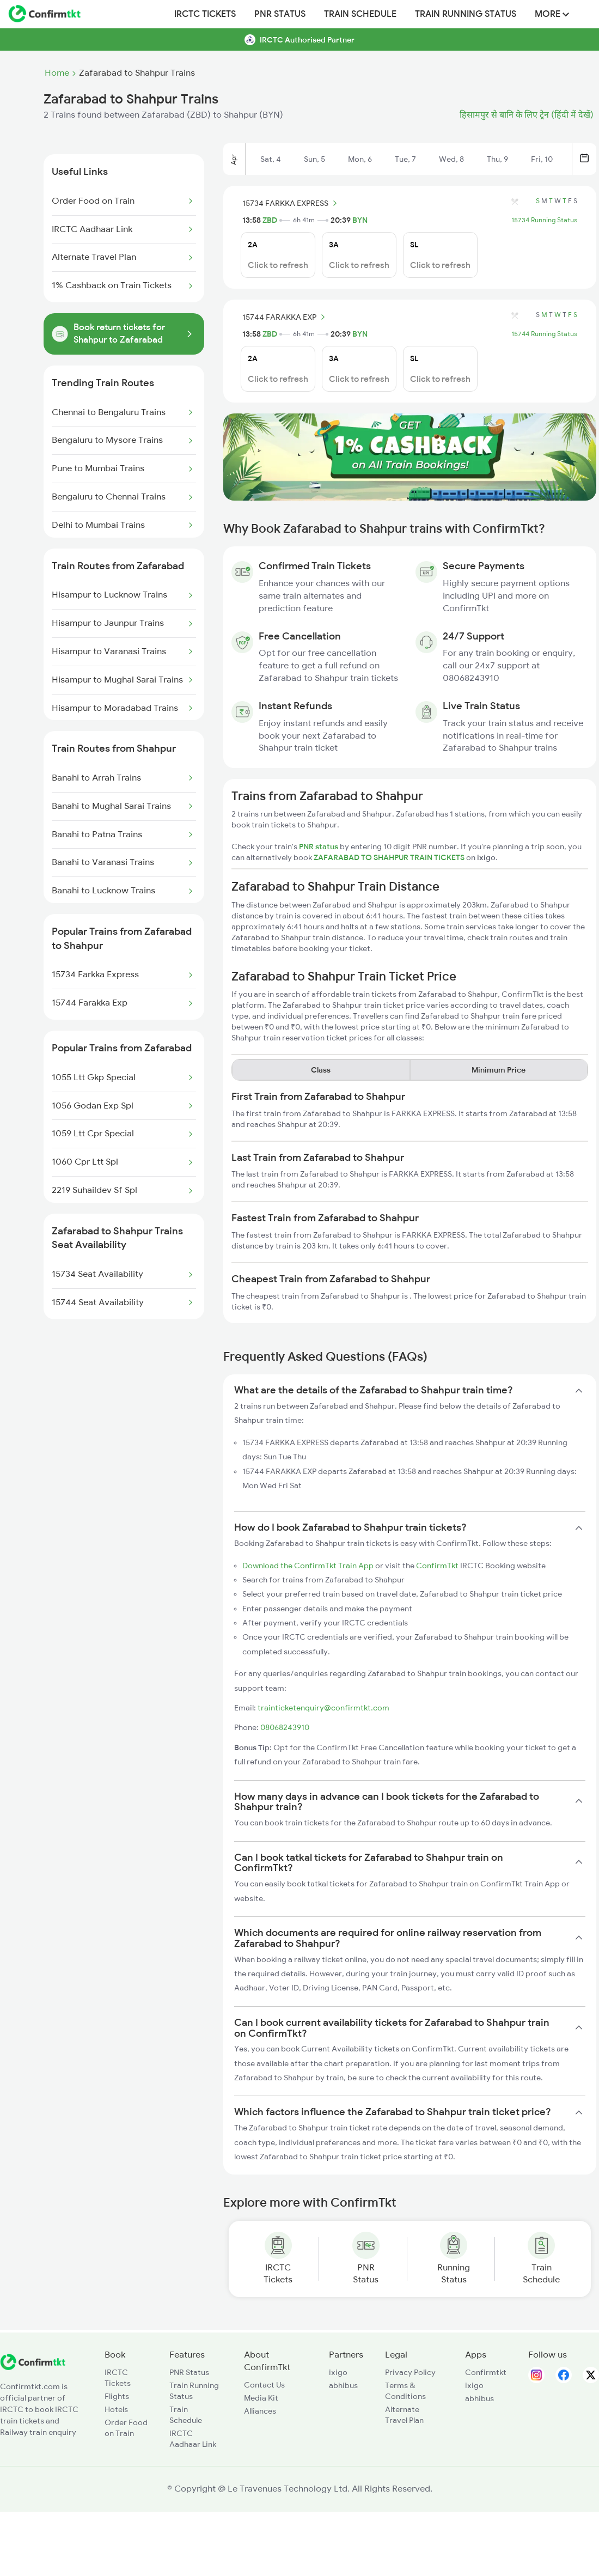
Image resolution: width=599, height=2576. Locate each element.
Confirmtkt (485, 2372)
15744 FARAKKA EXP (285, 317)
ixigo (338, 2372)
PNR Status (279, 14)
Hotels (116, 2409)
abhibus (343, 2385)
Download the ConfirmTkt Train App (308, 1565)
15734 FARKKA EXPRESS (291, 203)
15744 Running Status (544, 334)
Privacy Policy (410, 2372)
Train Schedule (360, 14)
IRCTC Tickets (205, 14)
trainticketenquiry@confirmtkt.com (323, 1707)
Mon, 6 (360, 159)
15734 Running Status (544, 220)
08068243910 (284, 1727)
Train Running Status (465, 14)
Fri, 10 (542, 159)
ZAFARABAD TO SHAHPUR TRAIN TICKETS (390, 857)
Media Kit (261, 2398)
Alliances (260, 2411)
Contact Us (264, 2384)
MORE (552, 14)
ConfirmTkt (437, 1565)
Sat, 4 (270, 159)
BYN (360, 220)
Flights (117, 2396)
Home (57, 73)
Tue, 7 (405, 159)
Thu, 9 (497, 159)
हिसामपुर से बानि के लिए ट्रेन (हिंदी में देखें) (527, 115)
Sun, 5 (314, 159)
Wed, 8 (451, 159)
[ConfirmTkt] (32, 2367)
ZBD (269, 220)
